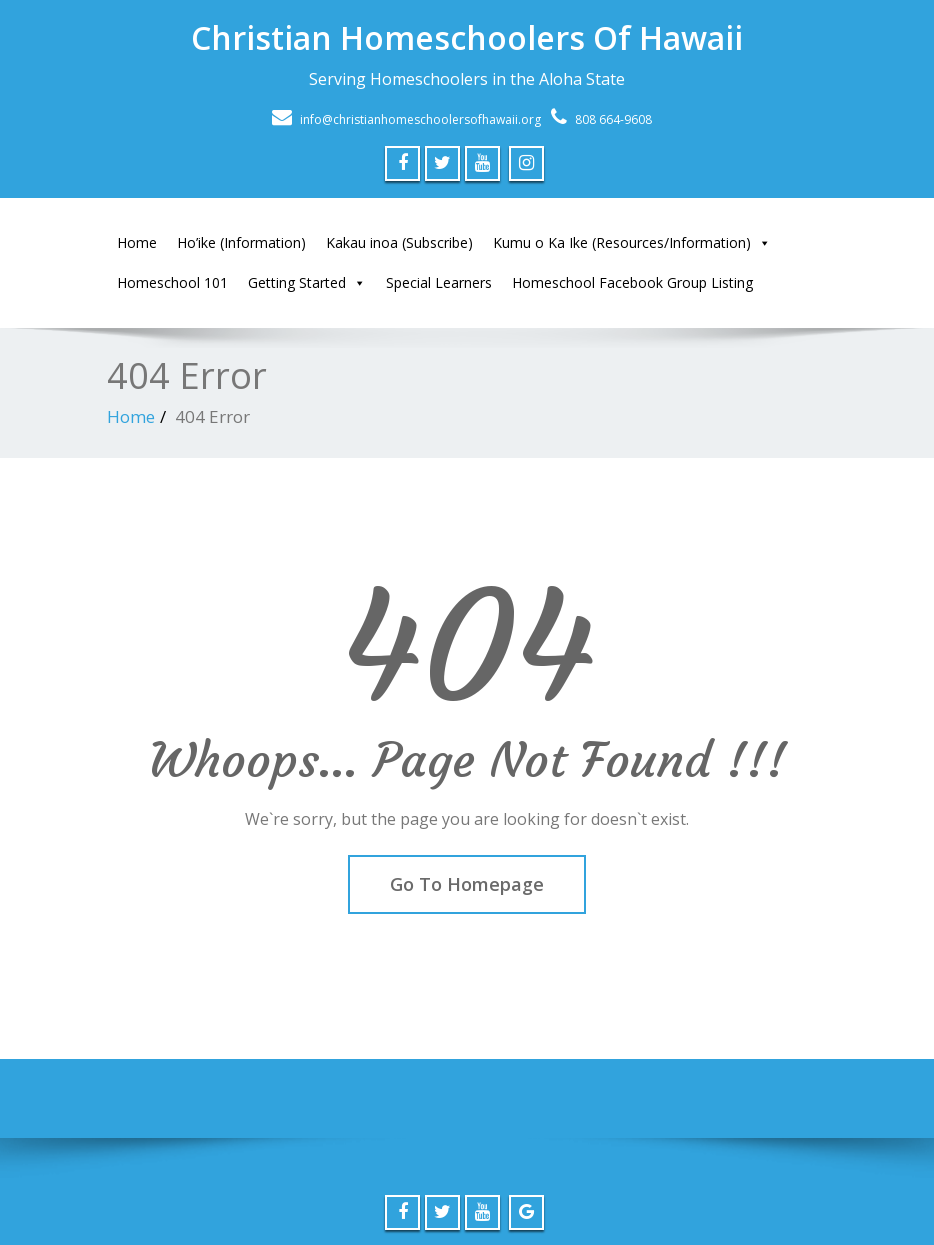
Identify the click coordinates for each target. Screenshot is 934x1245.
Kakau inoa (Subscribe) (399, 242)
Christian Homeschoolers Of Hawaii (467, 37)
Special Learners (439, 282)
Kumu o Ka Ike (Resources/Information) (632, 243)
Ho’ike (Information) (241, 242)
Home (137, 242)
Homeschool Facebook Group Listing (632, 282)
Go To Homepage (467, 884)
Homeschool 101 (172, 282)
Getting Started (307, 283)
